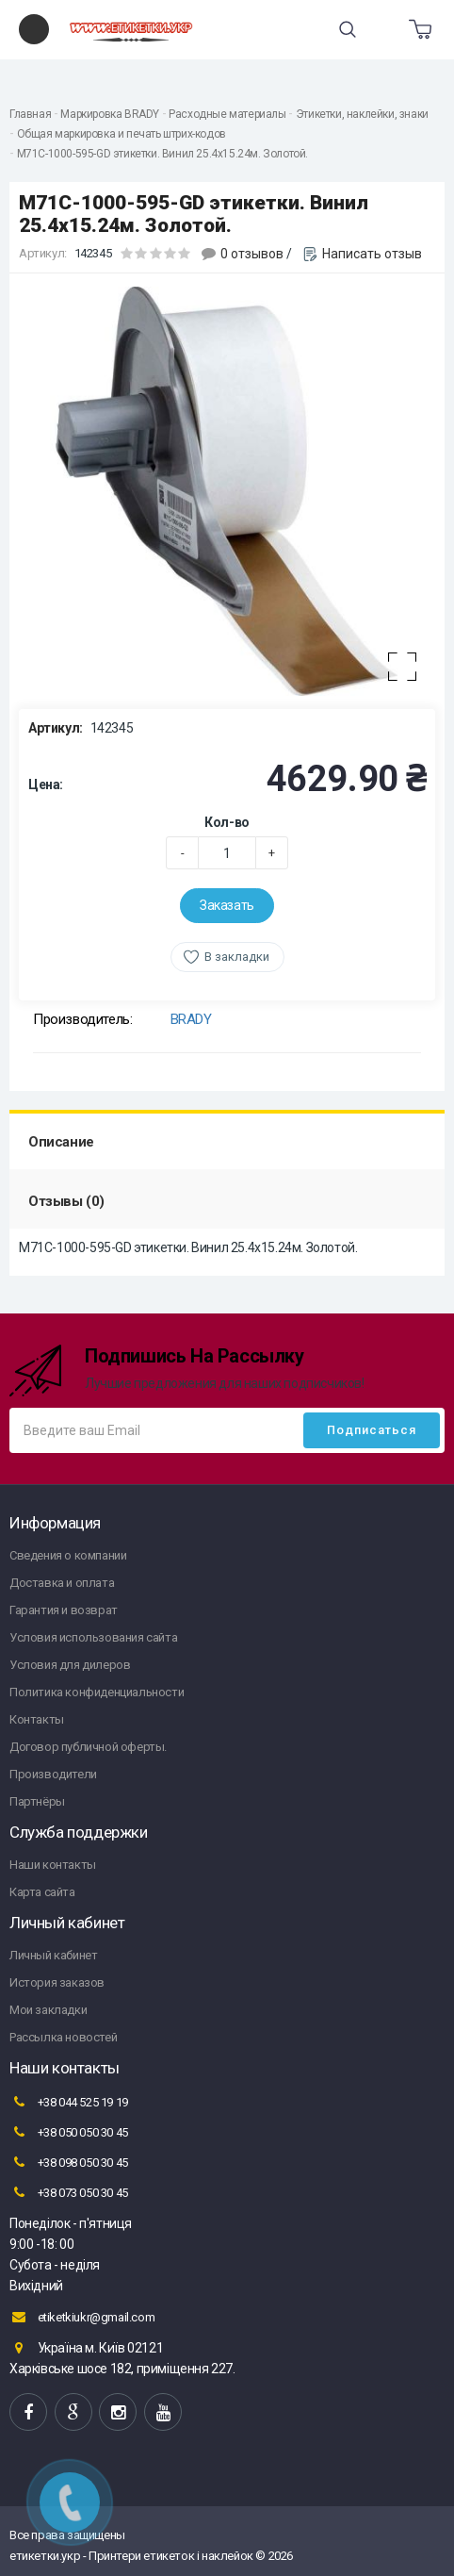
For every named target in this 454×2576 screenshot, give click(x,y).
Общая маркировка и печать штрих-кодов (121, 133)
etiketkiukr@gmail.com (81, 2316)
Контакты (36, 1719)
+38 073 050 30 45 (68, 2192)
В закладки (236, 956)
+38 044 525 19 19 (68, 2101)
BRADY (191, 1019)
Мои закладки (48, 2010)
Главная (30, 114)
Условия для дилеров (69, 1665)
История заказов (57, 1982)
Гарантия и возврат (63, 1610)
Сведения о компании (67, 1555)
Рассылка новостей (63, 2037)
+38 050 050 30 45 (68, 2131)
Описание (61, 1141)
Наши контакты (52, 1865)
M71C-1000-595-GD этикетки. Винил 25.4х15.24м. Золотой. (162, 153)
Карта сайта (42, 1892)
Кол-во (227, 822)
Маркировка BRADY (109, 114)
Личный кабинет (53, 1955)
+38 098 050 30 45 (68, 2162)
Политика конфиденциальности (96, 1692)
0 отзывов (252, 253)
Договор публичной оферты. (88, 1747)
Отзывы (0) (66, 1201)
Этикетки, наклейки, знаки (362, 114)
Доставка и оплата (61, 1583)
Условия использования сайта (93, 1637)
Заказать (227, 905)
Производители (53, 1774)
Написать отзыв (372, 253)
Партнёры (37, 1801)
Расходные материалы (227, 114)
